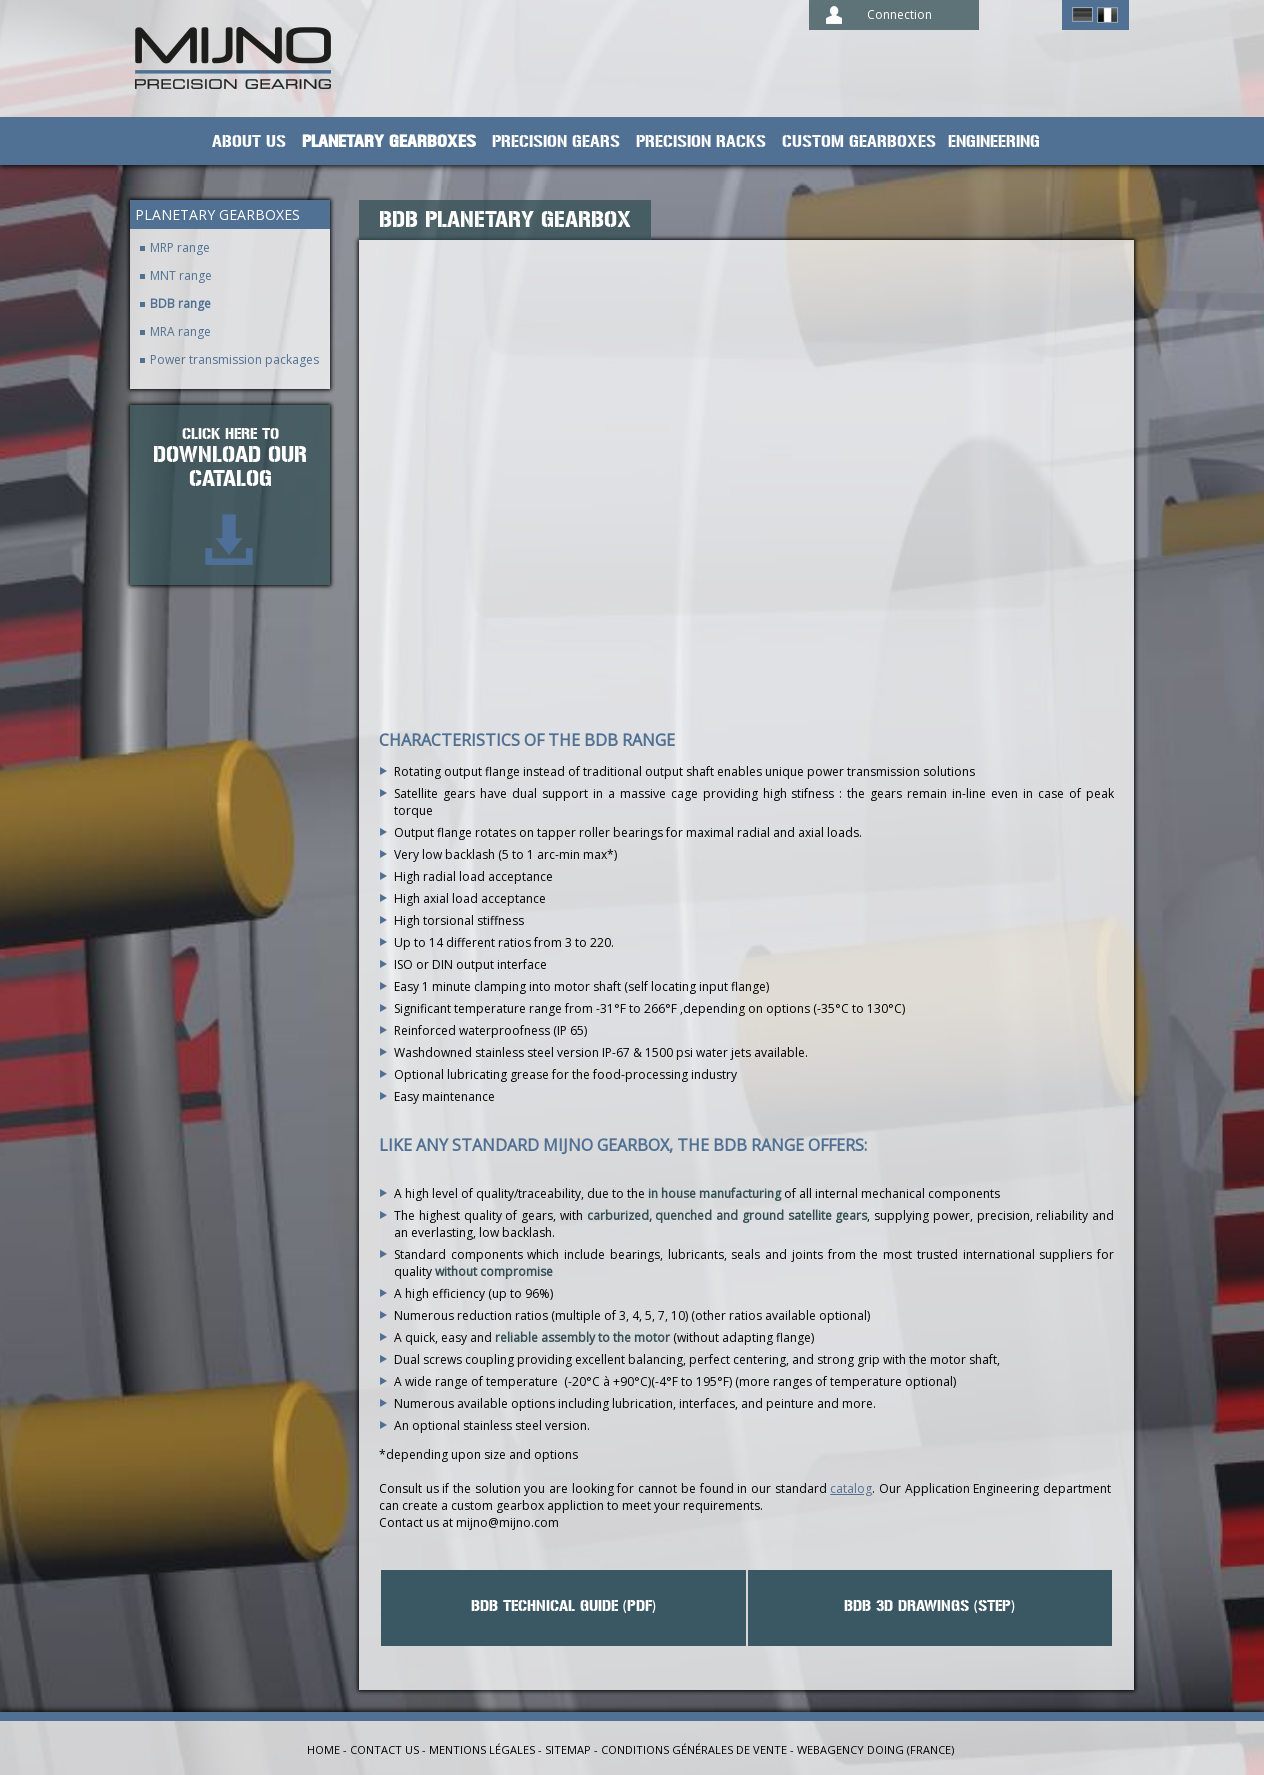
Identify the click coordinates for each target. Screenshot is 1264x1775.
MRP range (180, 247)
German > (1082, 15)
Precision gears (556, 142)
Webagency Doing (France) (875, 1749)
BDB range (180, 303)
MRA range (180, 331)
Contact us (384, 1749)
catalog (851, 1488)
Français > (1107, 15)
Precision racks (701, 142)
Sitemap (568, 1749)
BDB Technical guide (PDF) (563, 1606)
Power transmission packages (234, 359)
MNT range (181, 275)
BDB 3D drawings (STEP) (929, 1606)
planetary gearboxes (389, 142)
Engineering (994, 142)
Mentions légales (482, 1749)
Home (323, 1749)
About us (249, 142)
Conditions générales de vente (694, 1749)
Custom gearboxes (859, 142)
